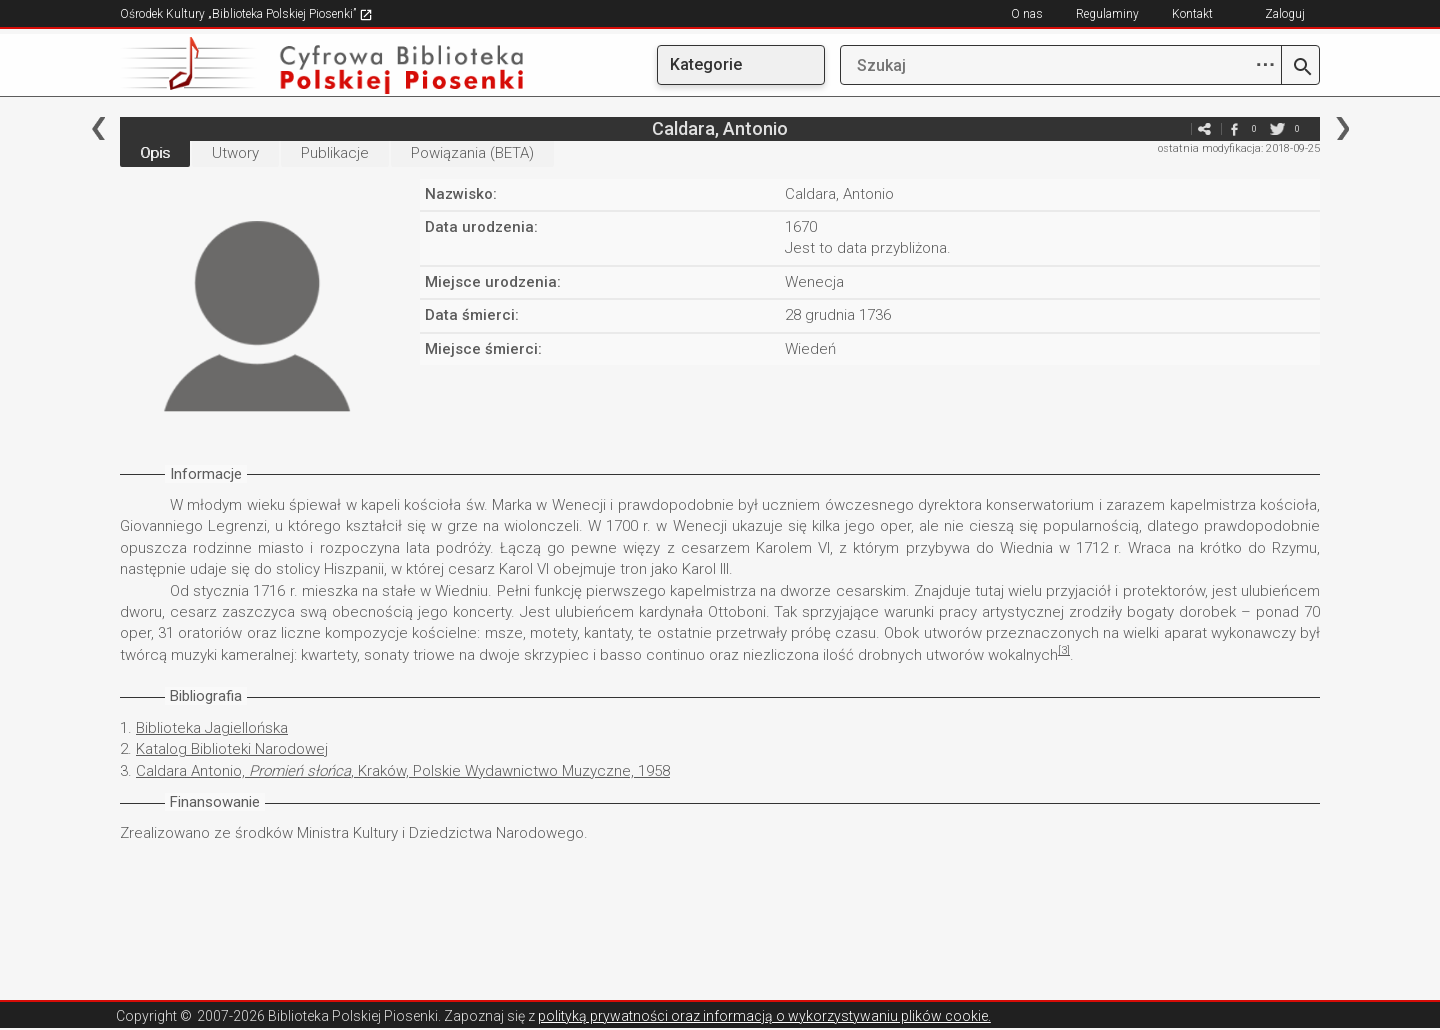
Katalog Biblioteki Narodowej (232, 749)
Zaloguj (1285, 14)
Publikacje (335, 153)
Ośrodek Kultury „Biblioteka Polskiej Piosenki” (246, 14)
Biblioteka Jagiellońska (212, 728)
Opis (155, 153)
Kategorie (706, 64)
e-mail (1174, 128)
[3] (1064, 650)
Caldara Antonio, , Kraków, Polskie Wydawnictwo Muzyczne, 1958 (403, 771)
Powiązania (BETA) (472, 153)
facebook (1234, 128)
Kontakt (1192, 14)
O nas (1027, 14)
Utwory (235, 153)
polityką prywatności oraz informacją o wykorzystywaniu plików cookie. (764, 1016)
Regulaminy (1107, 14)
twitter (1277, 128)
